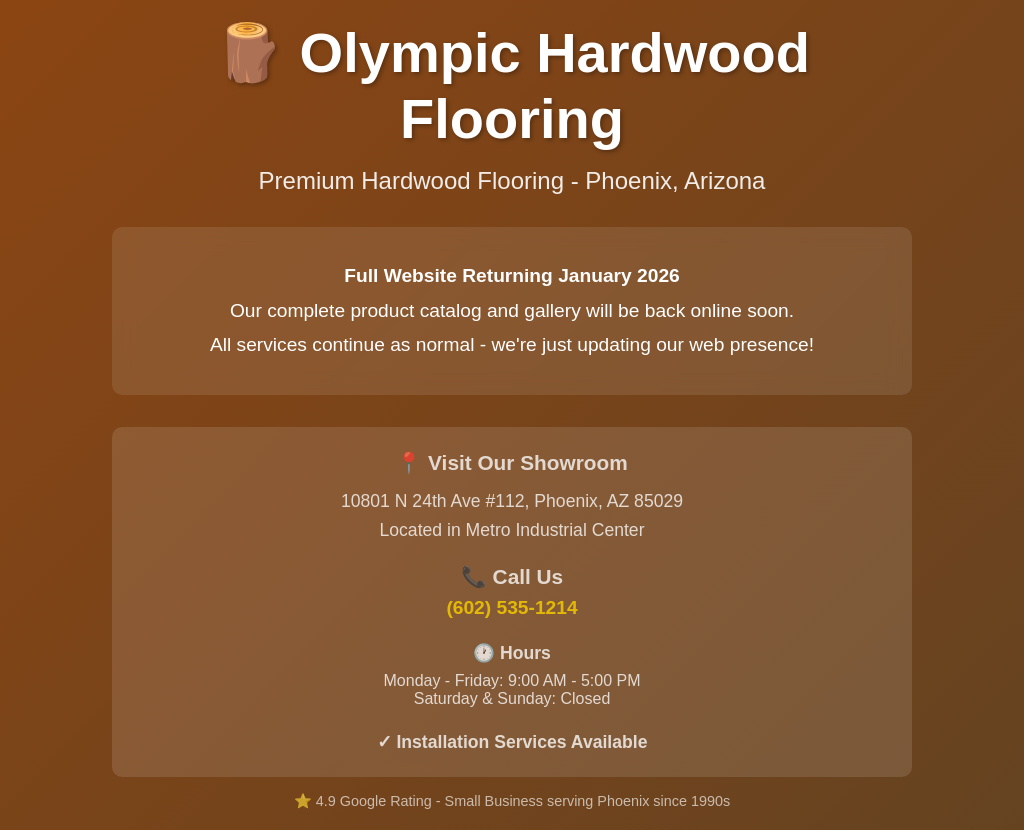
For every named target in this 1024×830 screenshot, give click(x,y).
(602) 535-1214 (511, 607)
